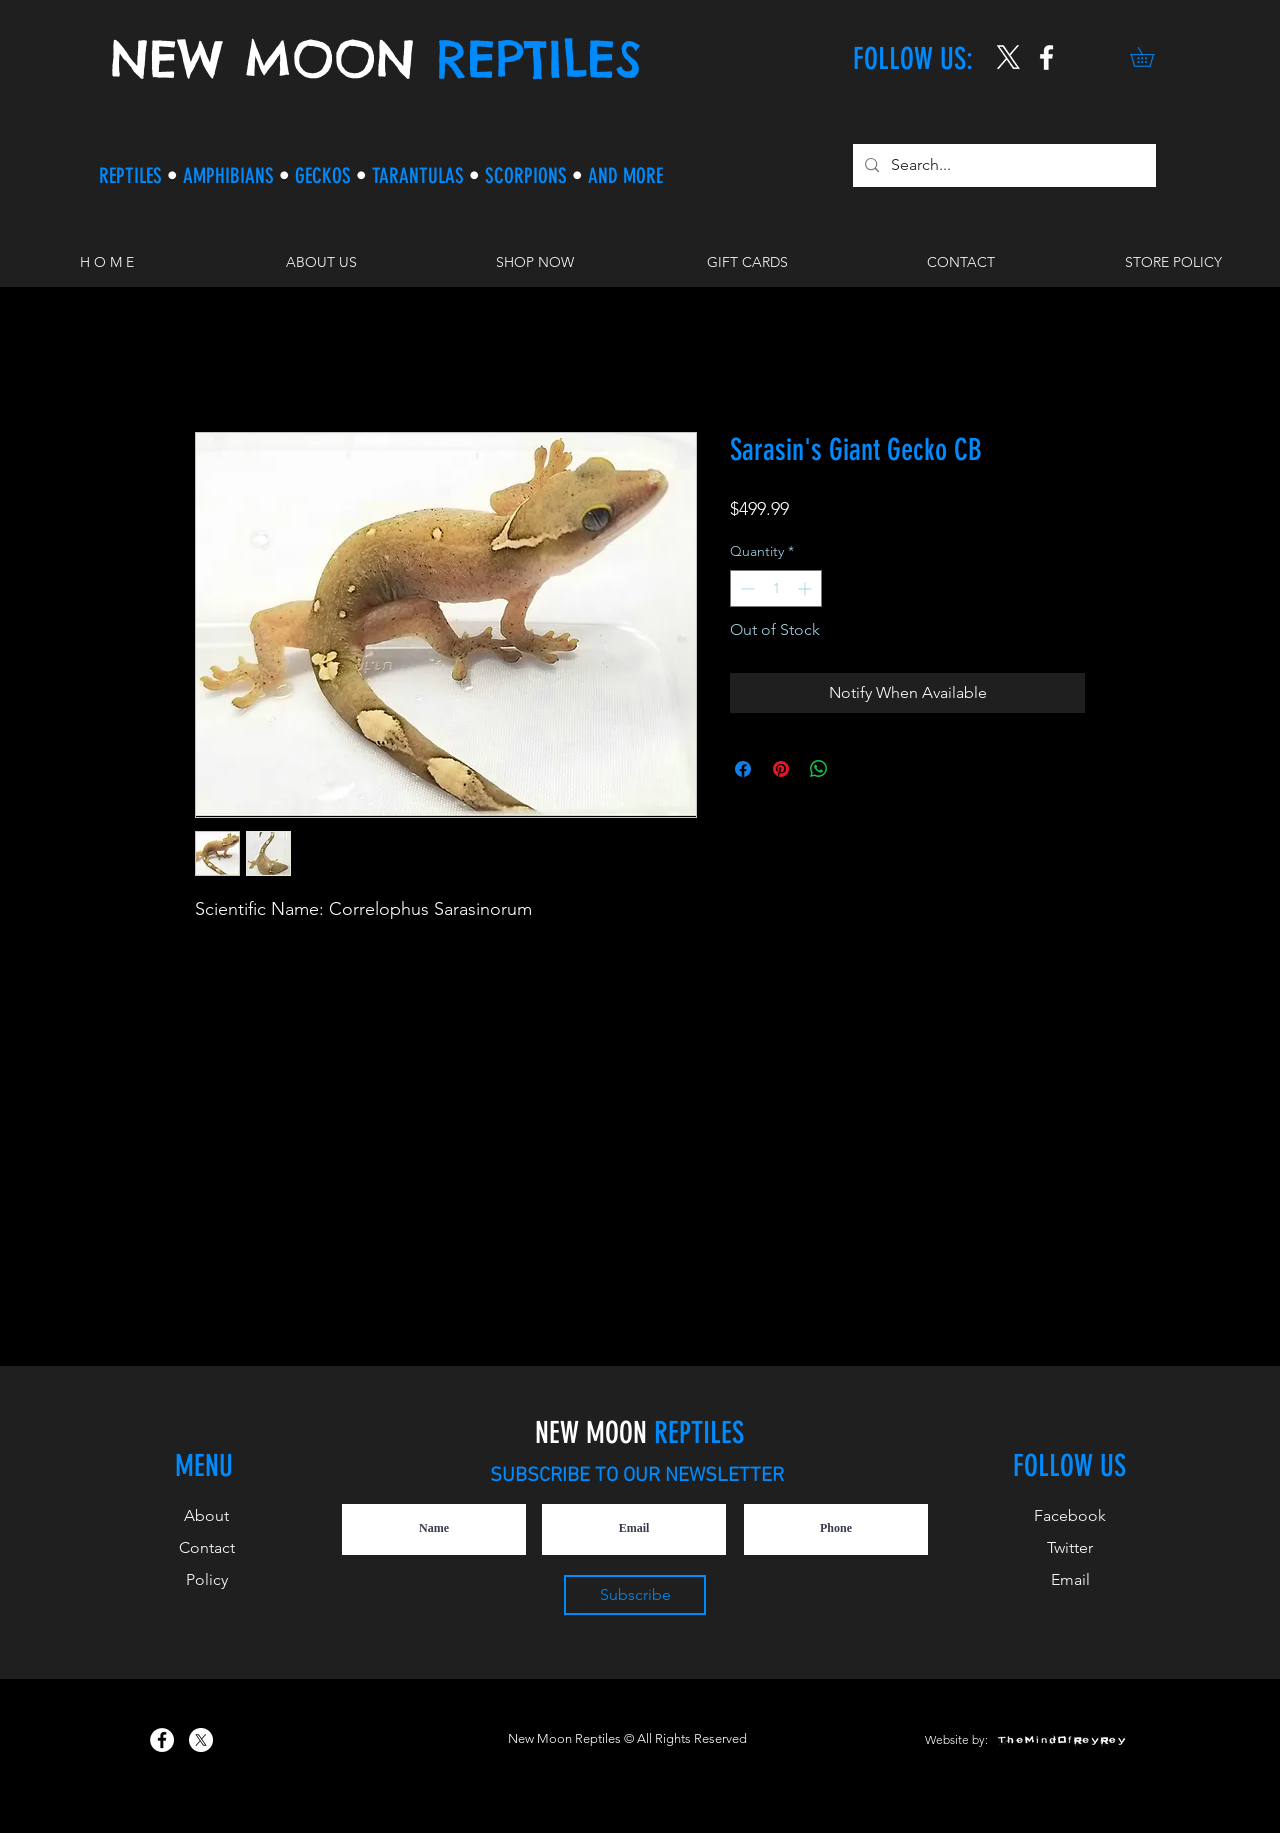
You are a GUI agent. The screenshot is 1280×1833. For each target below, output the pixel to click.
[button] (1151, 57)
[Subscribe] (635, 1595)
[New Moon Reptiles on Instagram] (1046, 57)
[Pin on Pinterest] (781, 769)
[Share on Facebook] (743, 769)
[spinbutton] (776, 588)
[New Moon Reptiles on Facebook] (162, 1740)
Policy (207, 1579)
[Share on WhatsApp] (819, 769)
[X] (1008, 57)
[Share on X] (857, 769)
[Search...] (1002, 165)
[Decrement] (745, 588)
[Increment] (806, 588)
